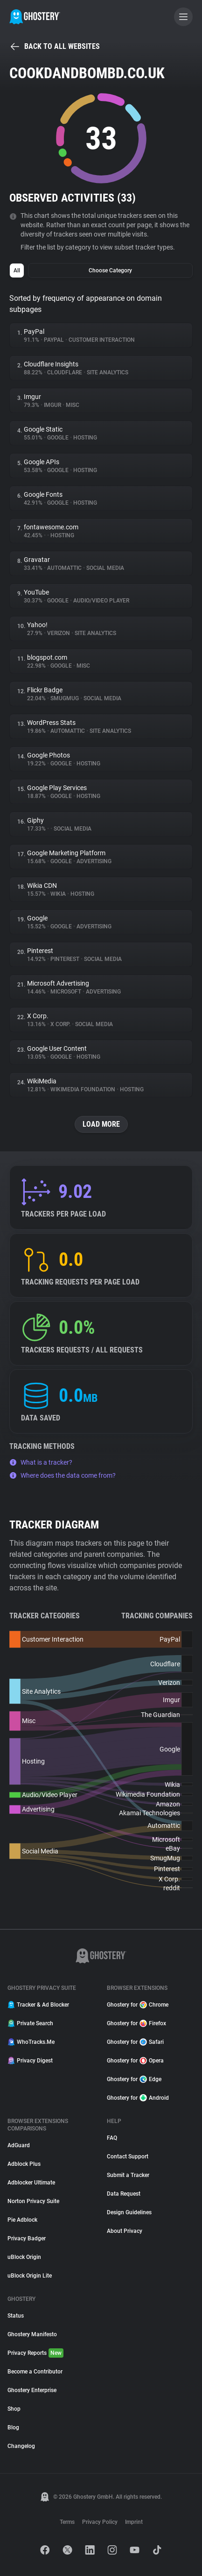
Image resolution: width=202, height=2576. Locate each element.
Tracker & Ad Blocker (38, 2004)
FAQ (112, 2138)
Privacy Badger (26, 2238)
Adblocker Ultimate (31, 2182)
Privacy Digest (30, 2060)
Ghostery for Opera (135, 2060)
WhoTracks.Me (31, 2042)
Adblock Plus (24, 2164)
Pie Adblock (22, 2220)
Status (15, 2315)
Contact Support (127, 2156)
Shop (14, 2409)
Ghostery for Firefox (136, 2023)
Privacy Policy (100, 2522)
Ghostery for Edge (134, 2079)
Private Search (30, 2023)
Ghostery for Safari (135, 2042)
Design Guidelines (129, 2212)
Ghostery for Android (138, 2098)
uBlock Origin (24, 2257)
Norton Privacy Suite (33, 2201)
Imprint (134, 2522)
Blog (13, 2427)
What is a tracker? (40, 1462)
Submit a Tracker (128, 2175)
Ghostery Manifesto (32, 2334)
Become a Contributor (35, 2371)
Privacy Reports (35, 2353)
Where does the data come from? (62, 1475)
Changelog (21, 2446)
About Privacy (124, 2231)
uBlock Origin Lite (29, 2275)
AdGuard (18, 2145)
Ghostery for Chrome (137, 2004)
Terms (67, 2522)
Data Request (123, 2194)
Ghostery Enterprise (31, 2390)
